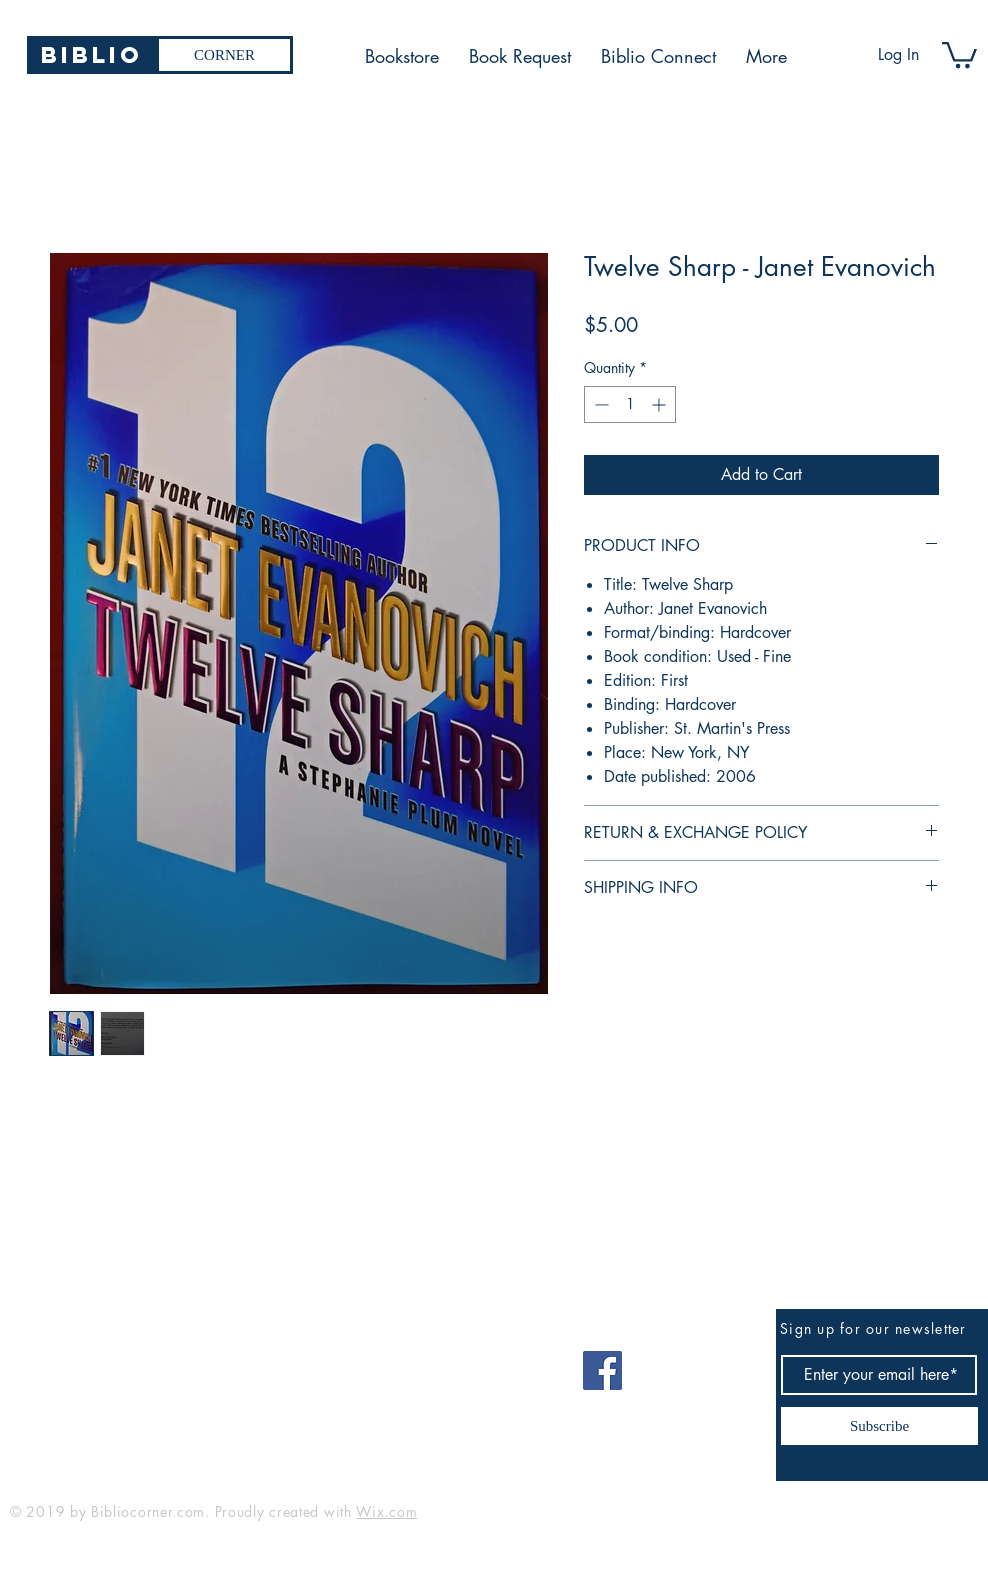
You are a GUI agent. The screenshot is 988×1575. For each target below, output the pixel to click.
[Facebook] (602, 1370)
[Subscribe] (879, 1426)
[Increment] (660, 404)
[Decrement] (599, 404)
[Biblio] (91, 55)
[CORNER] (224, 55)
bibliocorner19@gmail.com (108, 1363)
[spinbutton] (630, 404)
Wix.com (386, 1511)
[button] (959, 53)
